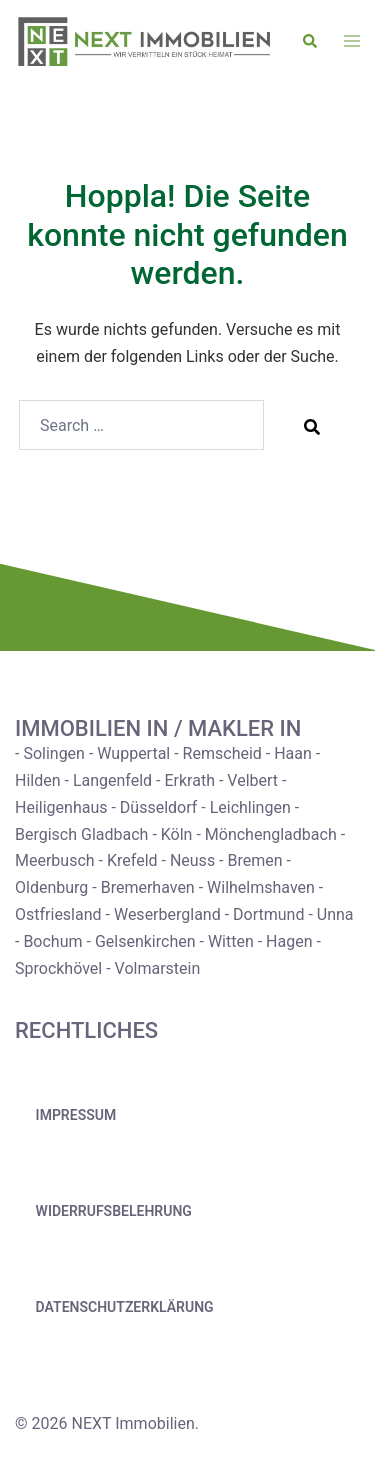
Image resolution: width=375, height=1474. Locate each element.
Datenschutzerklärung (125, 1307)
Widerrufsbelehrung (114, 1211)
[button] (311, 42)
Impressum (76, 1115)
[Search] (312, 426)
